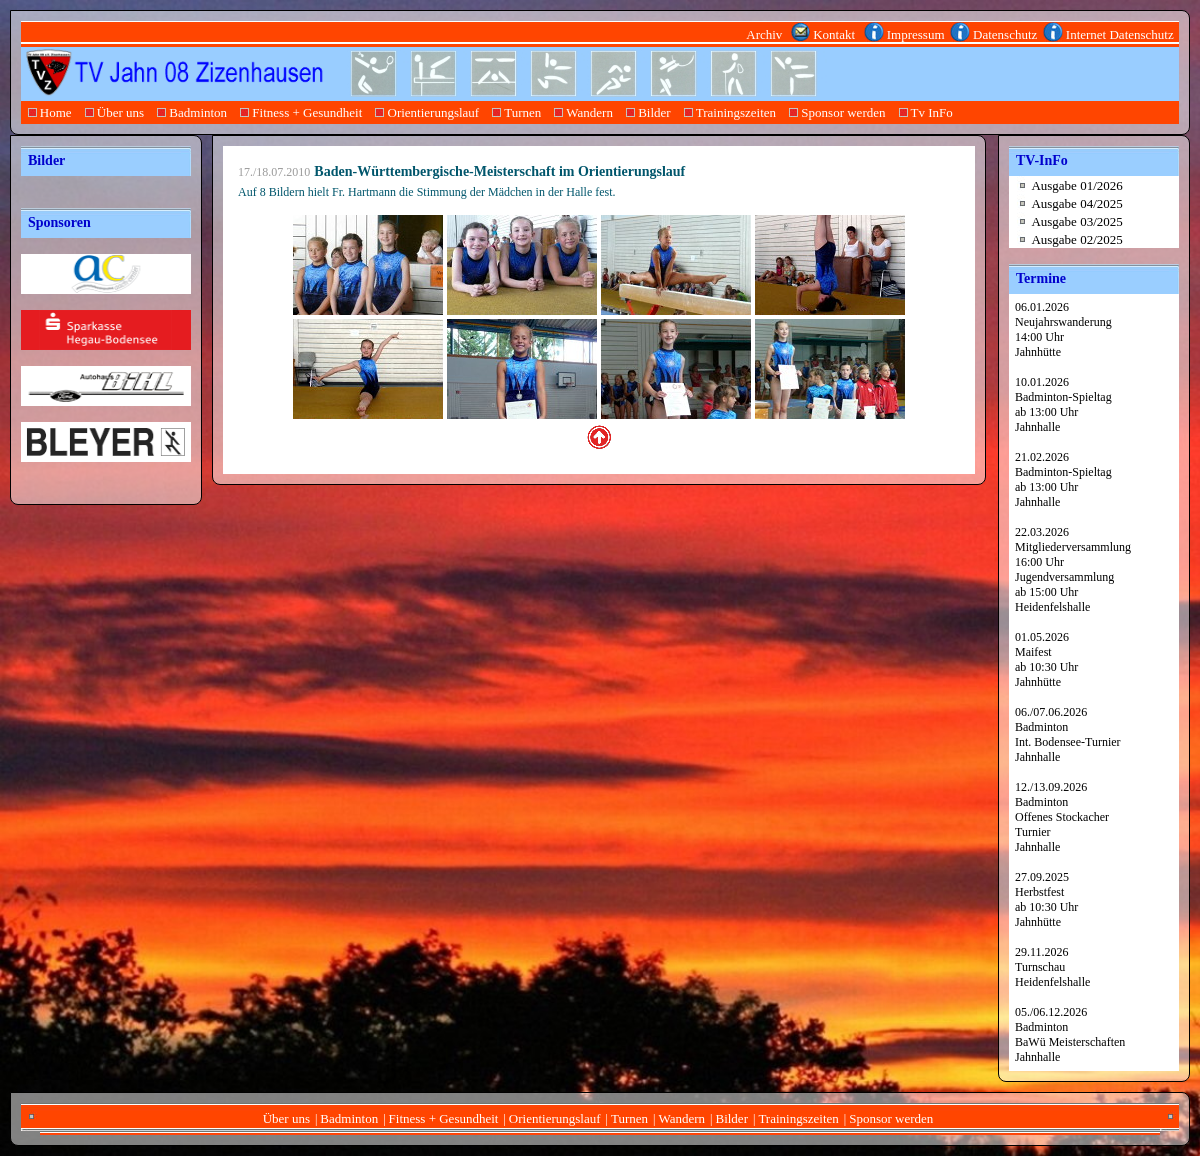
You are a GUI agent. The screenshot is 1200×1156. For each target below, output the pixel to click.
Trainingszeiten (729, 112)
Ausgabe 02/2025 (1076, 239)
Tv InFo (925, 112)
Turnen (517, 112)
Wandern (584, 112)
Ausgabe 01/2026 (1076, 185)
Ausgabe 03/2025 (1076, 221)
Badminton (192, 112)
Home (49, 112)
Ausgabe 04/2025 (1076, 203)
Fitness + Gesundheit (301, 112)
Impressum (916, 34)
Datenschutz (1005, 34)
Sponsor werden (837, 112)
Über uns (114, 112)
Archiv (766, 34)
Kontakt (836, 34)
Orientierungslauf (427, 112)
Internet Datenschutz (1120, 34)
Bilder (648, 112)
